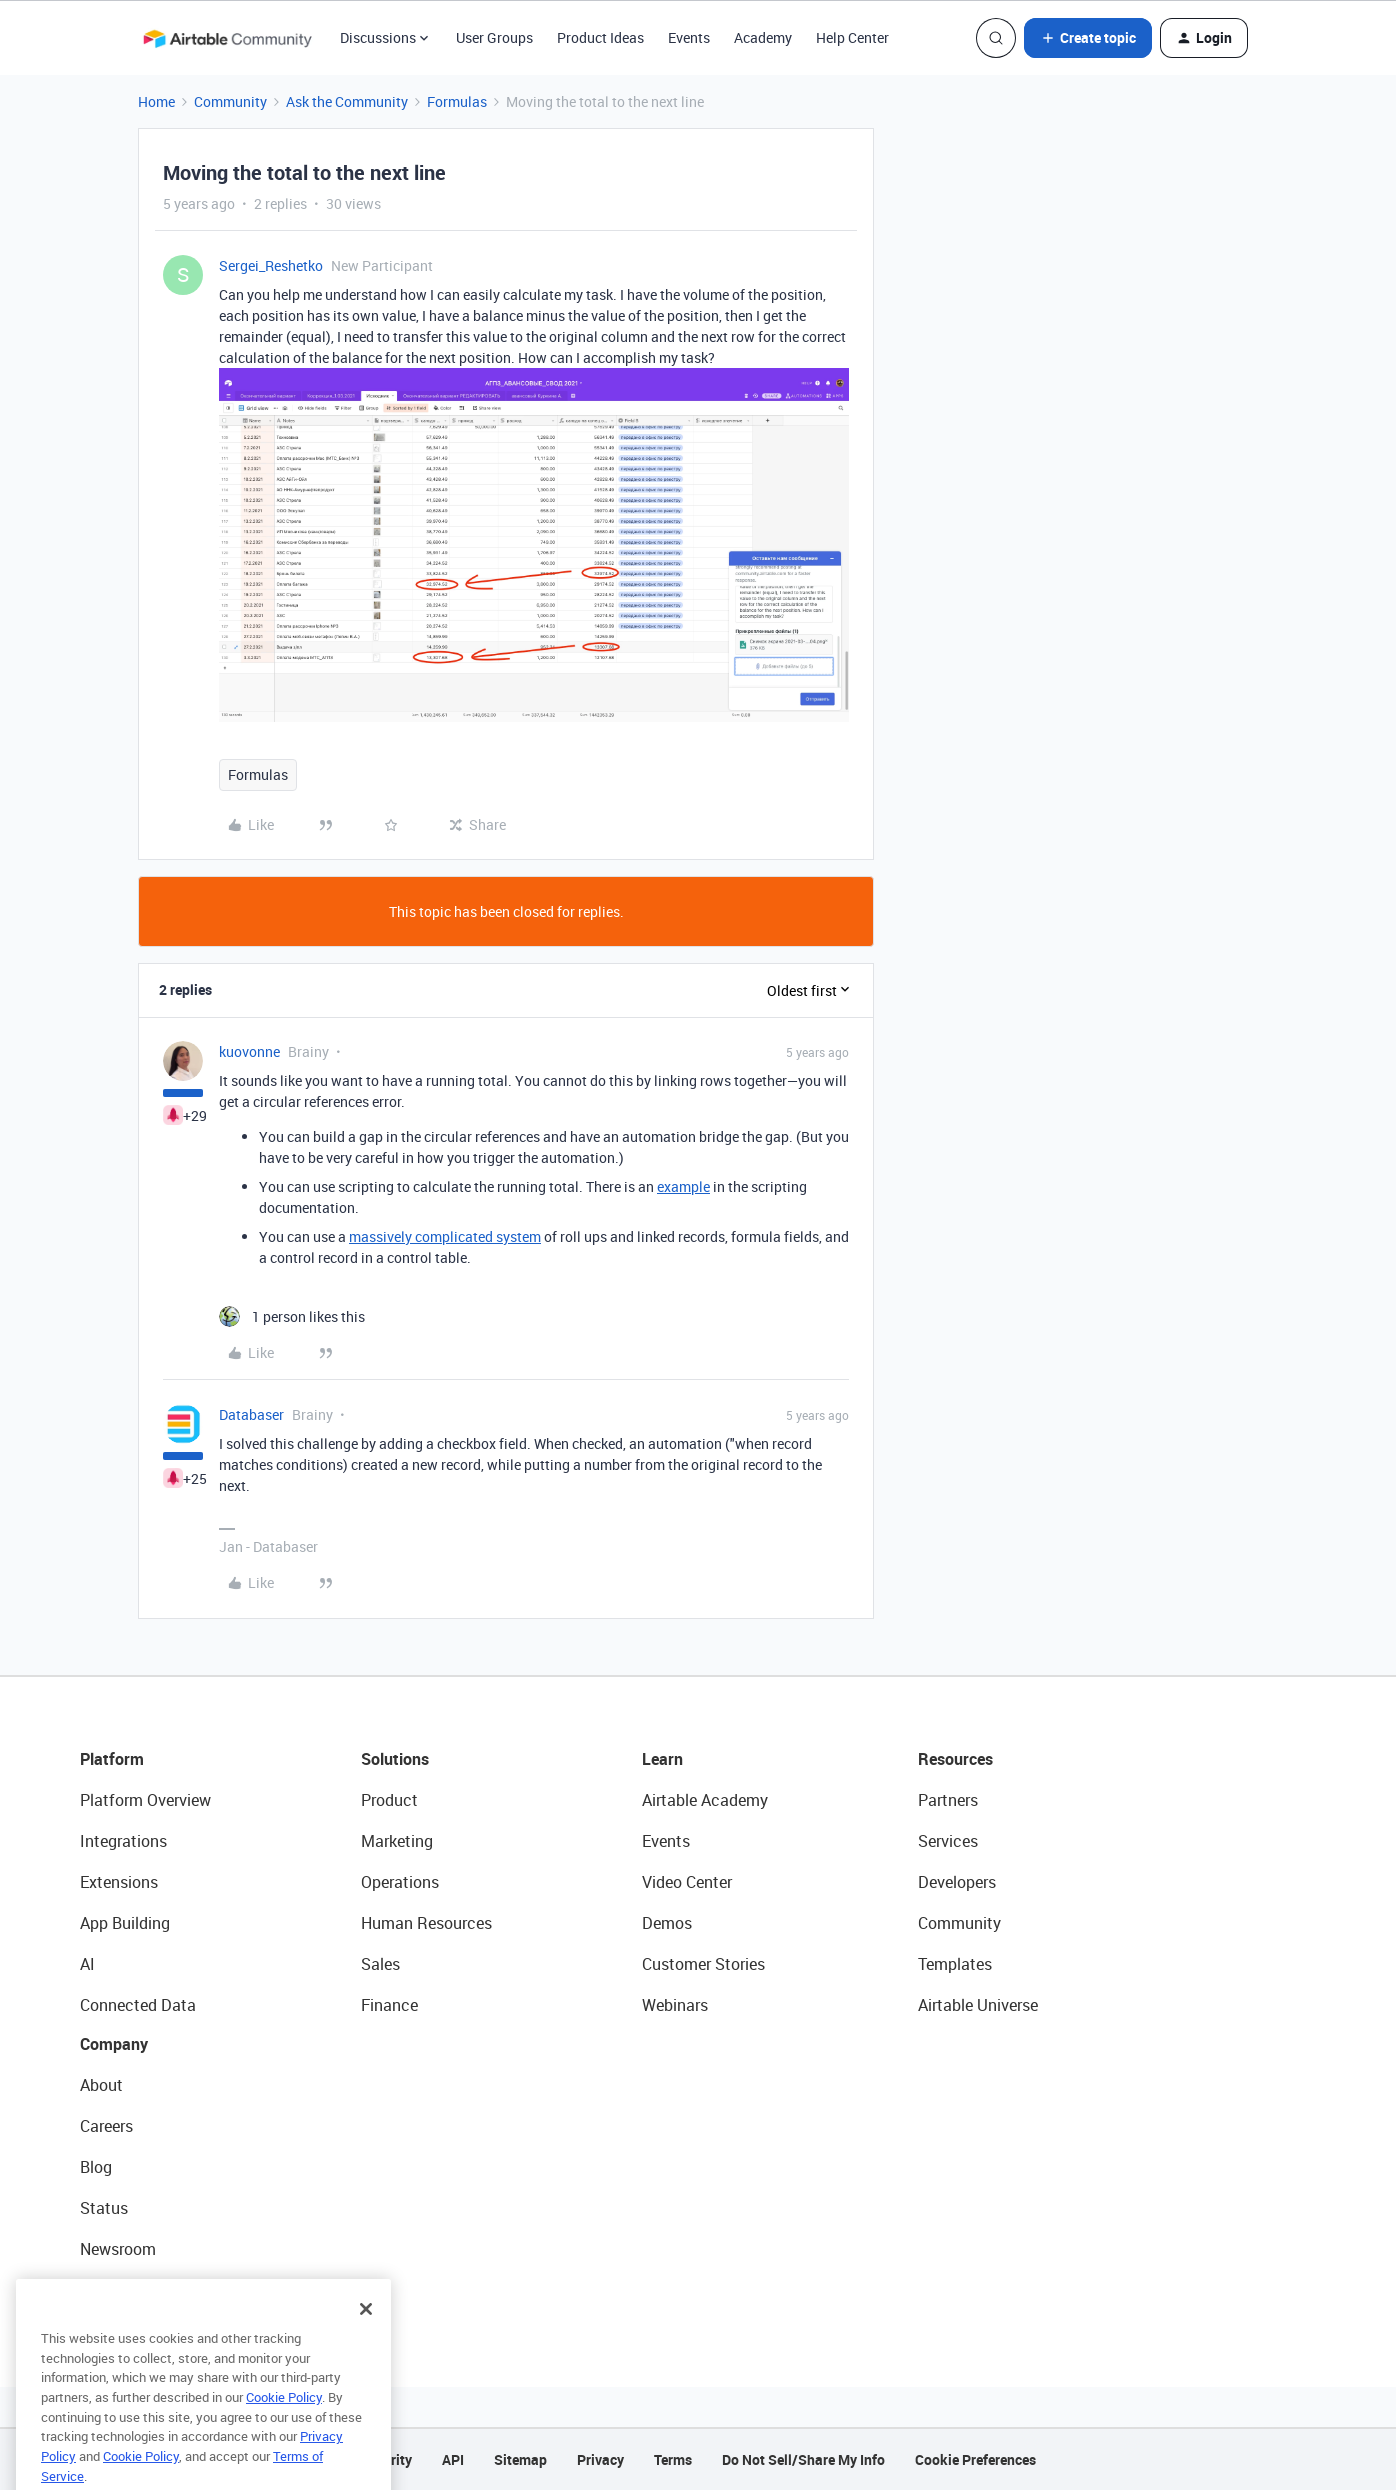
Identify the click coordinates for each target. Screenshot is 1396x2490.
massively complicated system (445, 1236)
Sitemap (520, 2459)
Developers (957, 1882)
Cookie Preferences (975, 2459)
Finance (389, 2005)
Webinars (675, 2005)
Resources (955, 1759)
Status (104, 2208)
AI (87, 1964)
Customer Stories (703, 1964)
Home (156, 101)
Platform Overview (145, 1800)
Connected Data (138, 2005)
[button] (1088, 38)
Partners (948, 1800)
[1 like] (292, 1316)
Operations (400, 1882)
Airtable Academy (705, 1800)
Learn (662, 1759)
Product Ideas (600, 37)
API (453, 2459)
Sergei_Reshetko (271, 265)
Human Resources (426, 1923)
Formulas (457, 101)
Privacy (600, 2459)
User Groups (494, 37)
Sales (380, 1964)
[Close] (366, 2336)
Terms (673, 2459)
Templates (955, 1964)
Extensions (119, 1882)
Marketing (397, 1841)
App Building (125, 1923)
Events (689, 37)
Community (230, 101)
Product (389, 1800)
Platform (112, 1759)
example (683, 1186)
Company (114, 2044)
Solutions (395, 1759)
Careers (106, 2126)
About (101, 2085)
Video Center (687, 1882)
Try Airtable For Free (150, 2290)
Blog (96, 2167)
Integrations (123, 1841)
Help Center (852, 37)
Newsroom (118, 2249)
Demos (667, 1923)
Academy (763, 37)
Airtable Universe (978, 2005)
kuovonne (249, 1051)
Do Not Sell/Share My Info (803, 2459)
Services (948, 1841)
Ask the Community (347, 101)
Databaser (251, 1414)
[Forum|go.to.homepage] (227, 38)
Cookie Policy (284, 2424)
